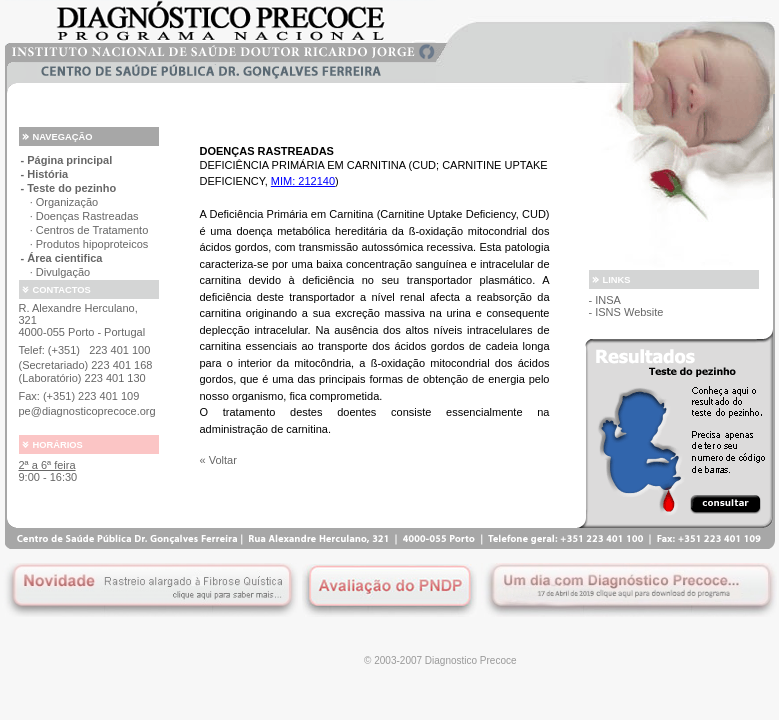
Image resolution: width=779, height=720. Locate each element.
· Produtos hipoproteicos (85, 244)
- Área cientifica (62, 258)
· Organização (60, 202)
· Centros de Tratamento (85, 230)
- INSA (605, 300)
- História (45, 174)
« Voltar (218, 460)
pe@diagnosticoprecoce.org (87, 411)
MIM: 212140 (303, 181)
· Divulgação (56, 272)
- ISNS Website (626, 312)
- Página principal (67, 160)
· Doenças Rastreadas (80, 216)
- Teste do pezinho (69, 188)
